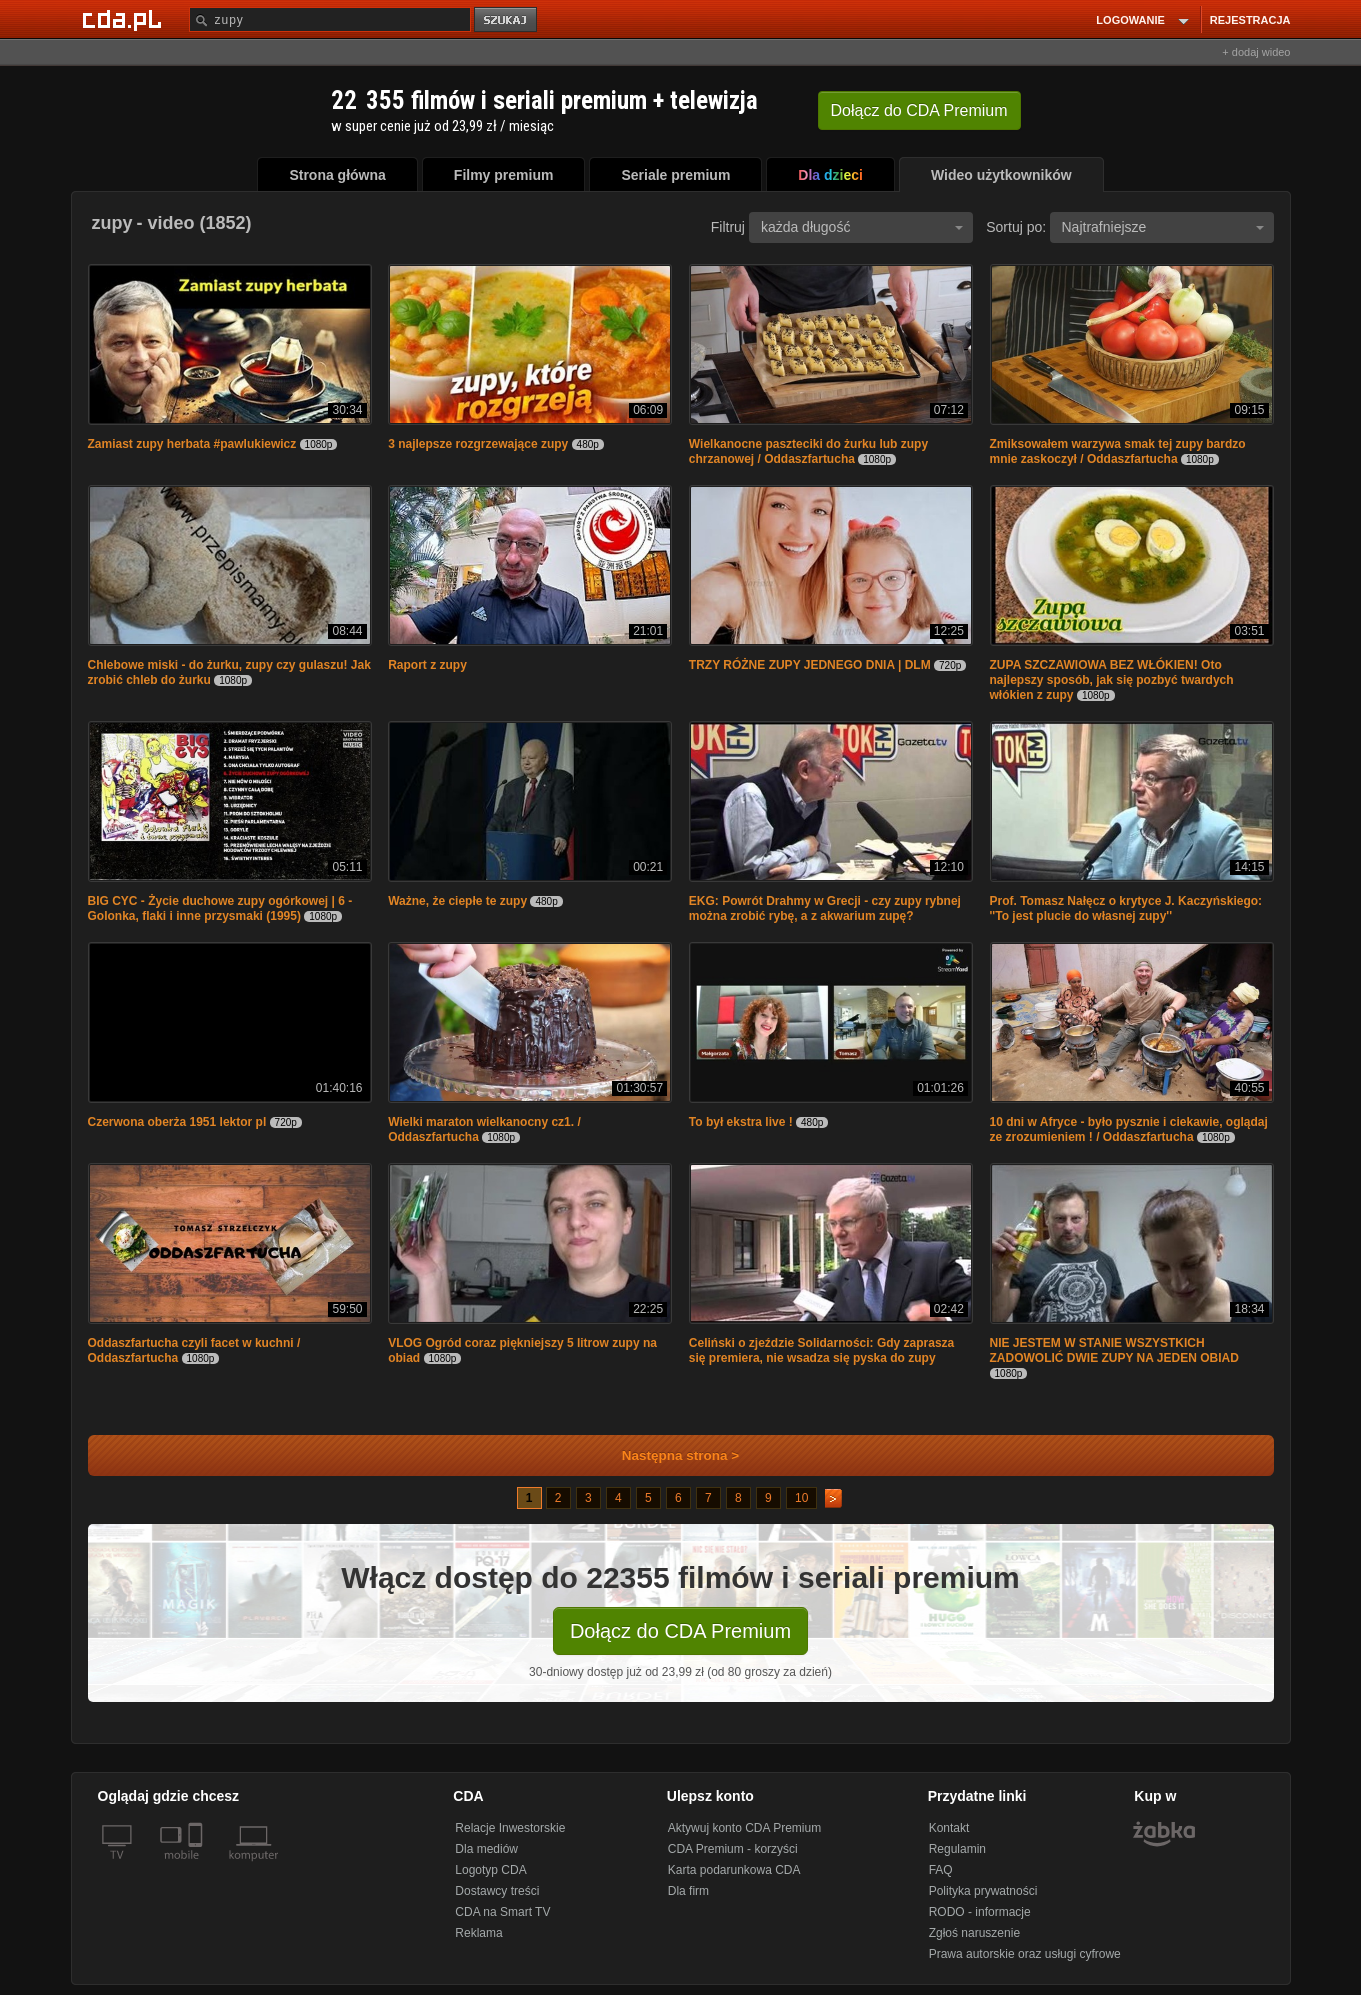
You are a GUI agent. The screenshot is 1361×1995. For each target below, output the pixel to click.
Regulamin (957, 1849)
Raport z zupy (427, 665)
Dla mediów (486, 1849)
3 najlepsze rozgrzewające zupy (479, 444)
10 (801, 1498)
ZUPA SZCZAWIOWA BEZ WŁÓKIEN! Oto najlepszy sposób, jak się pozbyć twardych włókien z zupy (1112, 680)
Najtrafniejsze (1163, 227)
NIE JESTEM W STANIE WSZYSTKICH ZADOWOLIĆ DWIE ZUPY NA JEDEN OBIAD (1114, 1350)
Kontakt (949, 1828)
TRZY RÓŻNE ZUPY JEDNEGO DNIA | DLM (810, 665)
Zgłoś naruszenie (974, 1933)
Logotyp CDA (490, 1870)
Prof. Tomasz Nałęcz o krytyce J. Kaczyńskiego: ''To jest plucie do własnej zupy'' (1126, 908)
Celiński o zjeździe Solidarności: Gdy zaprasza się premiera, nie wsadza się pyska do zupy (821, 1350)
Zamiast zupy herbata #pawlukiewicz (192, 444)
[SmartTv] (197, 1867)
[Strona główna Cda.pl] (125, 19)
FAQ (941, 1870)
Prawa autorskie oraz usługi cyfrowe (1025, 1954)
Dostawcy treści (497, 1891)
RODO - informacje (980, 1912)
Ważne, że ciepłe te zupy (457, 901)
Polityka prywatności (983, 1891)
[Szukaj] (330, 19)
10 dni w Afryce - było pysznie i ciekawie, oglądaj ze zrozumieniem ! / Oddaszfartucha (1129, 1129)
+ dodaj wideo (1256, 52)
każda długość (862, 227)
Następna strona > (667, 1455)
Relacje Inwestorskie (510, 1828)
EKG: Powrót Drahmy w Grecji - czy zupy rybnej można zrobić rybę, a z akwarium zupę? (825, 908)
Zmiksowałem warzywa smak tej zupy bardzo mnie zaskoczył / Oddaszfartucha (1118, 451)
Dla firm (688, 1891)
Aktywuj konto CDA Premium (744, 1828)
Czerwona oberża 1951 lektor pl (177, 1122)
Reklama (478, 1933)
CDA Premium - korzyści (733, 1849)
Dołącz (919, 110)
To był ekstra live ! (741, 1122)
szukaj (507, 20)
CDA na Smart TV (502, 1912)
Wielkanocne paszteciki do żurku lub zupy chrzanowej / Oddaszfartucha (808, 451)
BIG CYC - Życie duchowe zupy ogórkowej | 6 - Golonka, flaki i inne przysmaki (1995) (220, 908)
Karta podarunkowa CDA (734, 1870)
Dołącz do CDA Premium (680, 1631)
